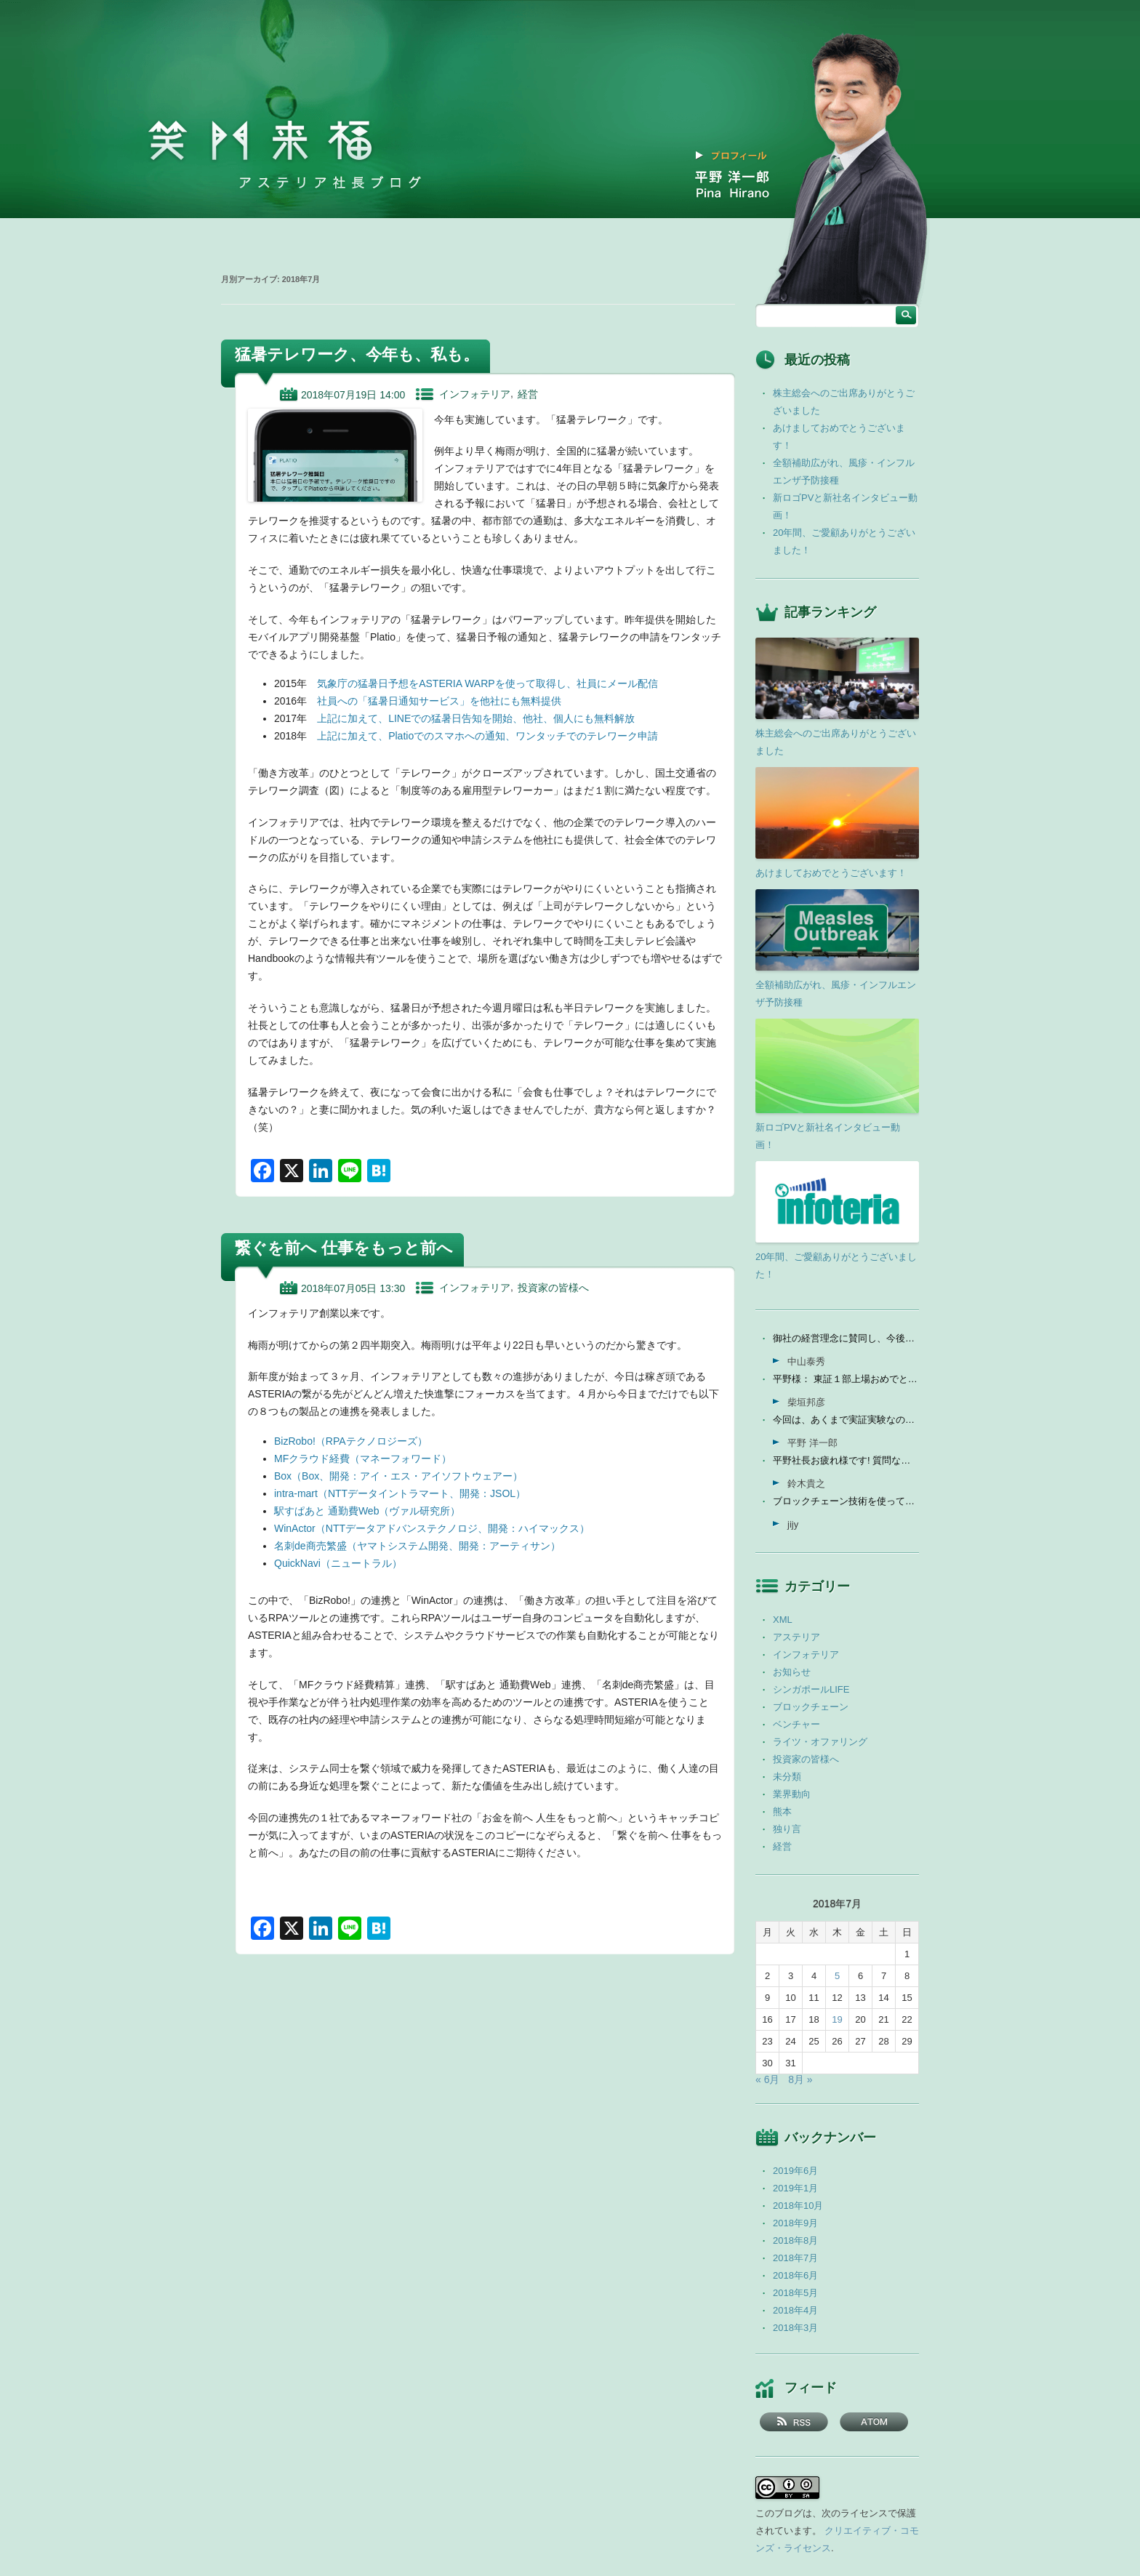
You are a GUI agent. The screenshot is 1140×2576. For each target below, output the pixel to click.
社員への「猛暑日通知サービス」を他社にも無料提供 (439, 701)
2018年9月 (795, 2223)
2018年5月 (795, 2292)
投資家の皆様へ (553, 1288)
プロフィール (739, 156)
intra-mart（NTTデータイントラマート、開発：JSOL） (400, 1493)
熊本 (782, 1811)
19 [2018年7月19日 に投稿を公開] (837, 2019)
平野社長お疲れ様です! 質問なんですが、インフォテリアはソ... (846, 1460)
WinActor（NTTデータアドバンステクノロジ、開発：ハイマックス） (432, 1528)
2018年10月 (798, 2205)
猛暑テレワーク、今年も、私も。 (357, 354)
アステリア (796, 1637)
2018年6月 (795, 2275)
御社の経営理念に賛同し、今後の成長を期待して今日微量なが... (846, 1338)
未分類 (787, 1776)
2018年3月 (795, 2327)
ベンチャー (796, 1724)
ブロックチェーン (810, 1706)
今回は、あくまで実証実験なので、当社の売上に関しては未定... (846, 1419)
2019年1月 (795, 2188)
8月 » (800, 2079)
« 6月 (767, 2079)
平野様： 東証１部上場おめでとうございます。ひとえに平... (846, 1378)
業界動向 (792, 1794)
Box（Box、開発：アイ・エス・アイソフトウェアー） (398, 1476)
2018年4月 (795, 2310)
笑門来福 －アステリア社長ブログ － (260, 141)
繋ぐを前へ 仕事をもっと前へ (344, 1248)
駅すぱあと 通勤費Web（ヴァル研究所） (367, 1511)
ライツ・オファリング (820, 1741)
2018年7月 (795, 2257)
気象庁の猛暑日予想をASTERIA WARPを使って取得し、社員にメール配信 (487, 683)
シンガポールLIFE (811, 1689)
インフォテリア (474, 394)
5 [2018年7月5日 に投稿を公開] (837, 1975)
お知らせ (792, 1671)
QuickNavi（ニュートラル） (338, 1563)
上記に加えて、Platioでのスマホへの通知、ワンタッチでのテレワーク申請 (487, 736)
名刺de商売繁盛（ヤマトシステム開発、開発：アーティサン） (417, 1546)
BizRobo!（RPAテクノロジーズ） (351, 1441)
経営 (528, 394)
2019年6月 (795, 2170)
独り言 (787, 1828)
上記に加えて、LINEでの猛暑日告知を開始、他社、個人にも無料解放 (476, 718)
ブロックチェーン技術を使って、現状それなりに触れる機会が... (846, 1501)
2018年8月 (795, 2240)
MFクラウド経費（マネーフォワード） (362, 1458)
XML (782, 1619)
